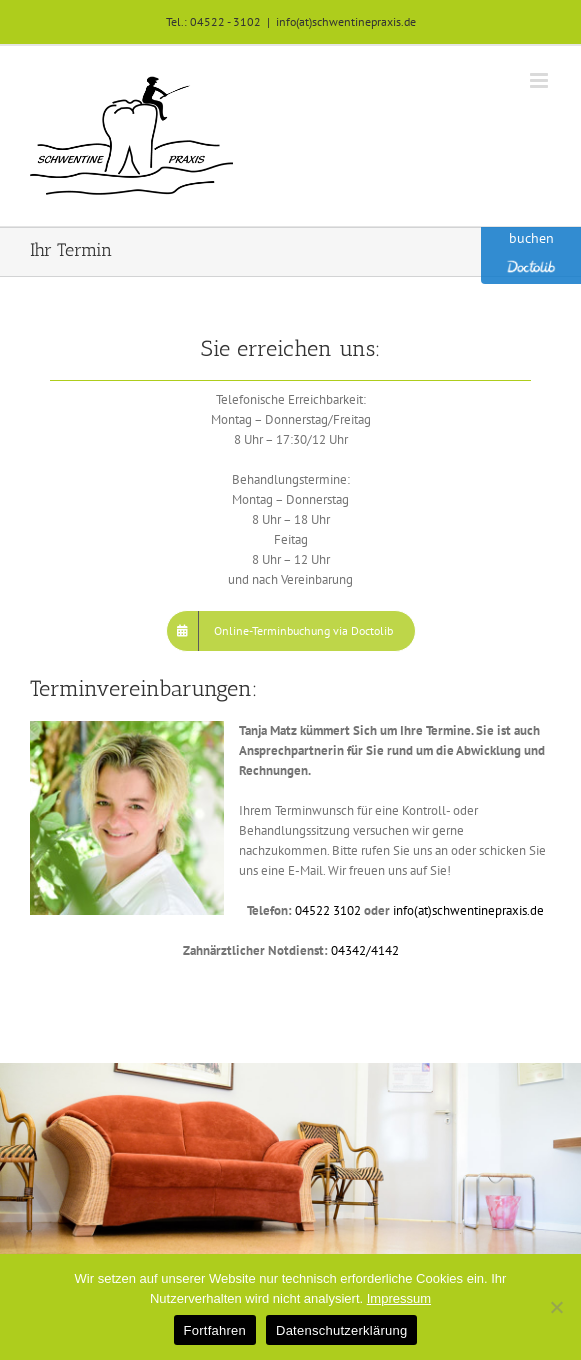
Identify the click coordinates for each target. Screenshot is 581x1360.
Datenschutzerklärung (341, 1330)
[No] (556, 1307)
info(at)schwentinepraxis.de (346, 21)
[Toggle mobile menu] (540, 80)
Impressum (399, 1298)
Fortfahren (215, 1330)
